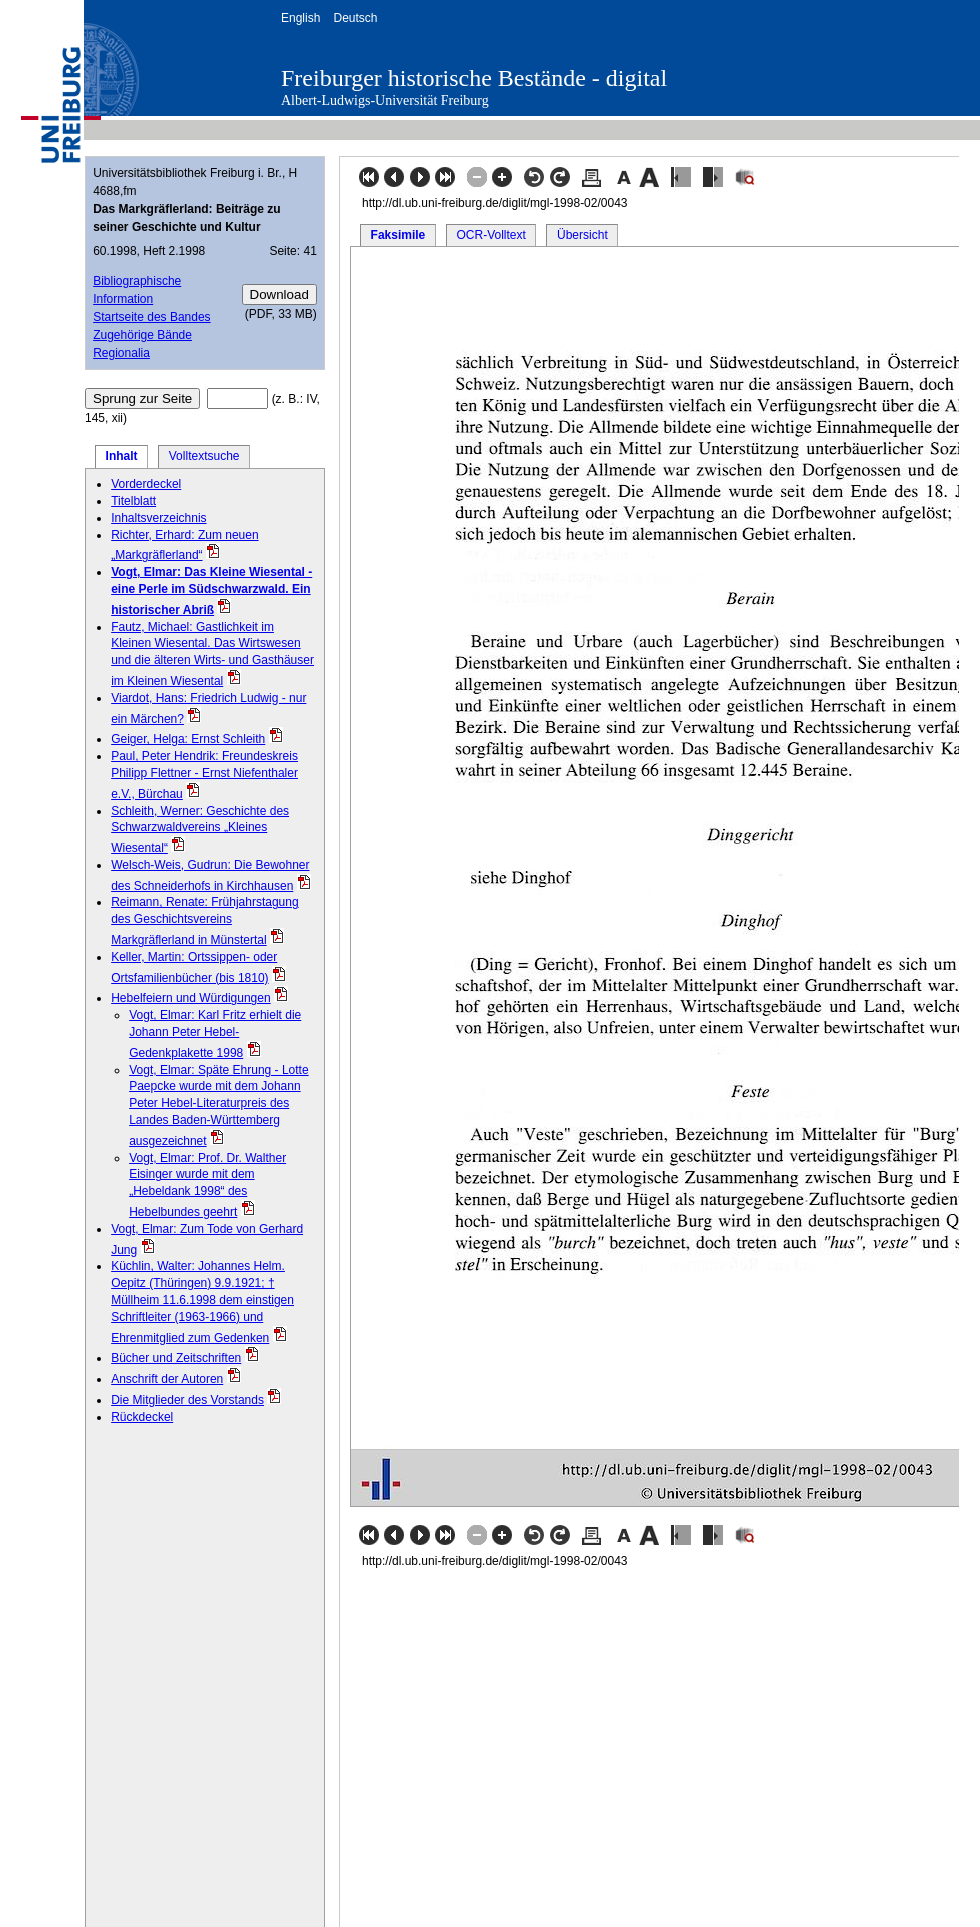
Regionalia (121, 353)
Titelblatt (133, 501)
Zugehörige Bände (142, 335)
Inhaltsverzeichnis (158, 518)
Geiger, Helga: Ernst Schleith (188, 739)
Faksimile (398, 235)
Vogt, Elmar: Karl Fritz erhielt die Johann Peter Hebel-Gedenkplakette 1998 (215, 1034)
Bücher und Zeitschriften (176, 1358)
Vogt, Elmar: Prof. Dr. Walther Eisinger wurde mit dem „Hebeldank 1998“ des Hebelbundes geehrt (207, 1185)
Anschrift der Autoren (167, 1379)
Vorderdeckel (146, 484)
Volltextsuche (204, 456)
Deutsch (355, 18)
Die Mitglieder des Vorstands (187, 1400)
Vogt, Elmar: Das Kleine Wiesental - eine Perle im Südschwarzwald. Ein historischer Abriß (211, 591)
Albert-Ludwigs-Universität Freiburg (385, 100)
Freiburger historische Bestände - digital (474, 78)
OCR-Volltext (490, 235)
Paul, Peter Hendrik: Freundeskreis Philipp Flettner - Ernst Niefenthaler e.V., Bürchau (204, 775)
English (300, 18)
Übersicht (582, 235)
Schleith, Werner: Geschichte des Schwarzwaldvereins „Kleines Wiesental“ (200, 830)
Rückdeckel (142, 1417)
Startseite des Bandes (151, 317)
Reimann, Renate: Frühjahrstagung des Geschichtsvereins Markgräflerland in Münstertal (204, 921)
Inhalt (122, 456)
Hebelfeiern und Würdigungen (190, 998)
